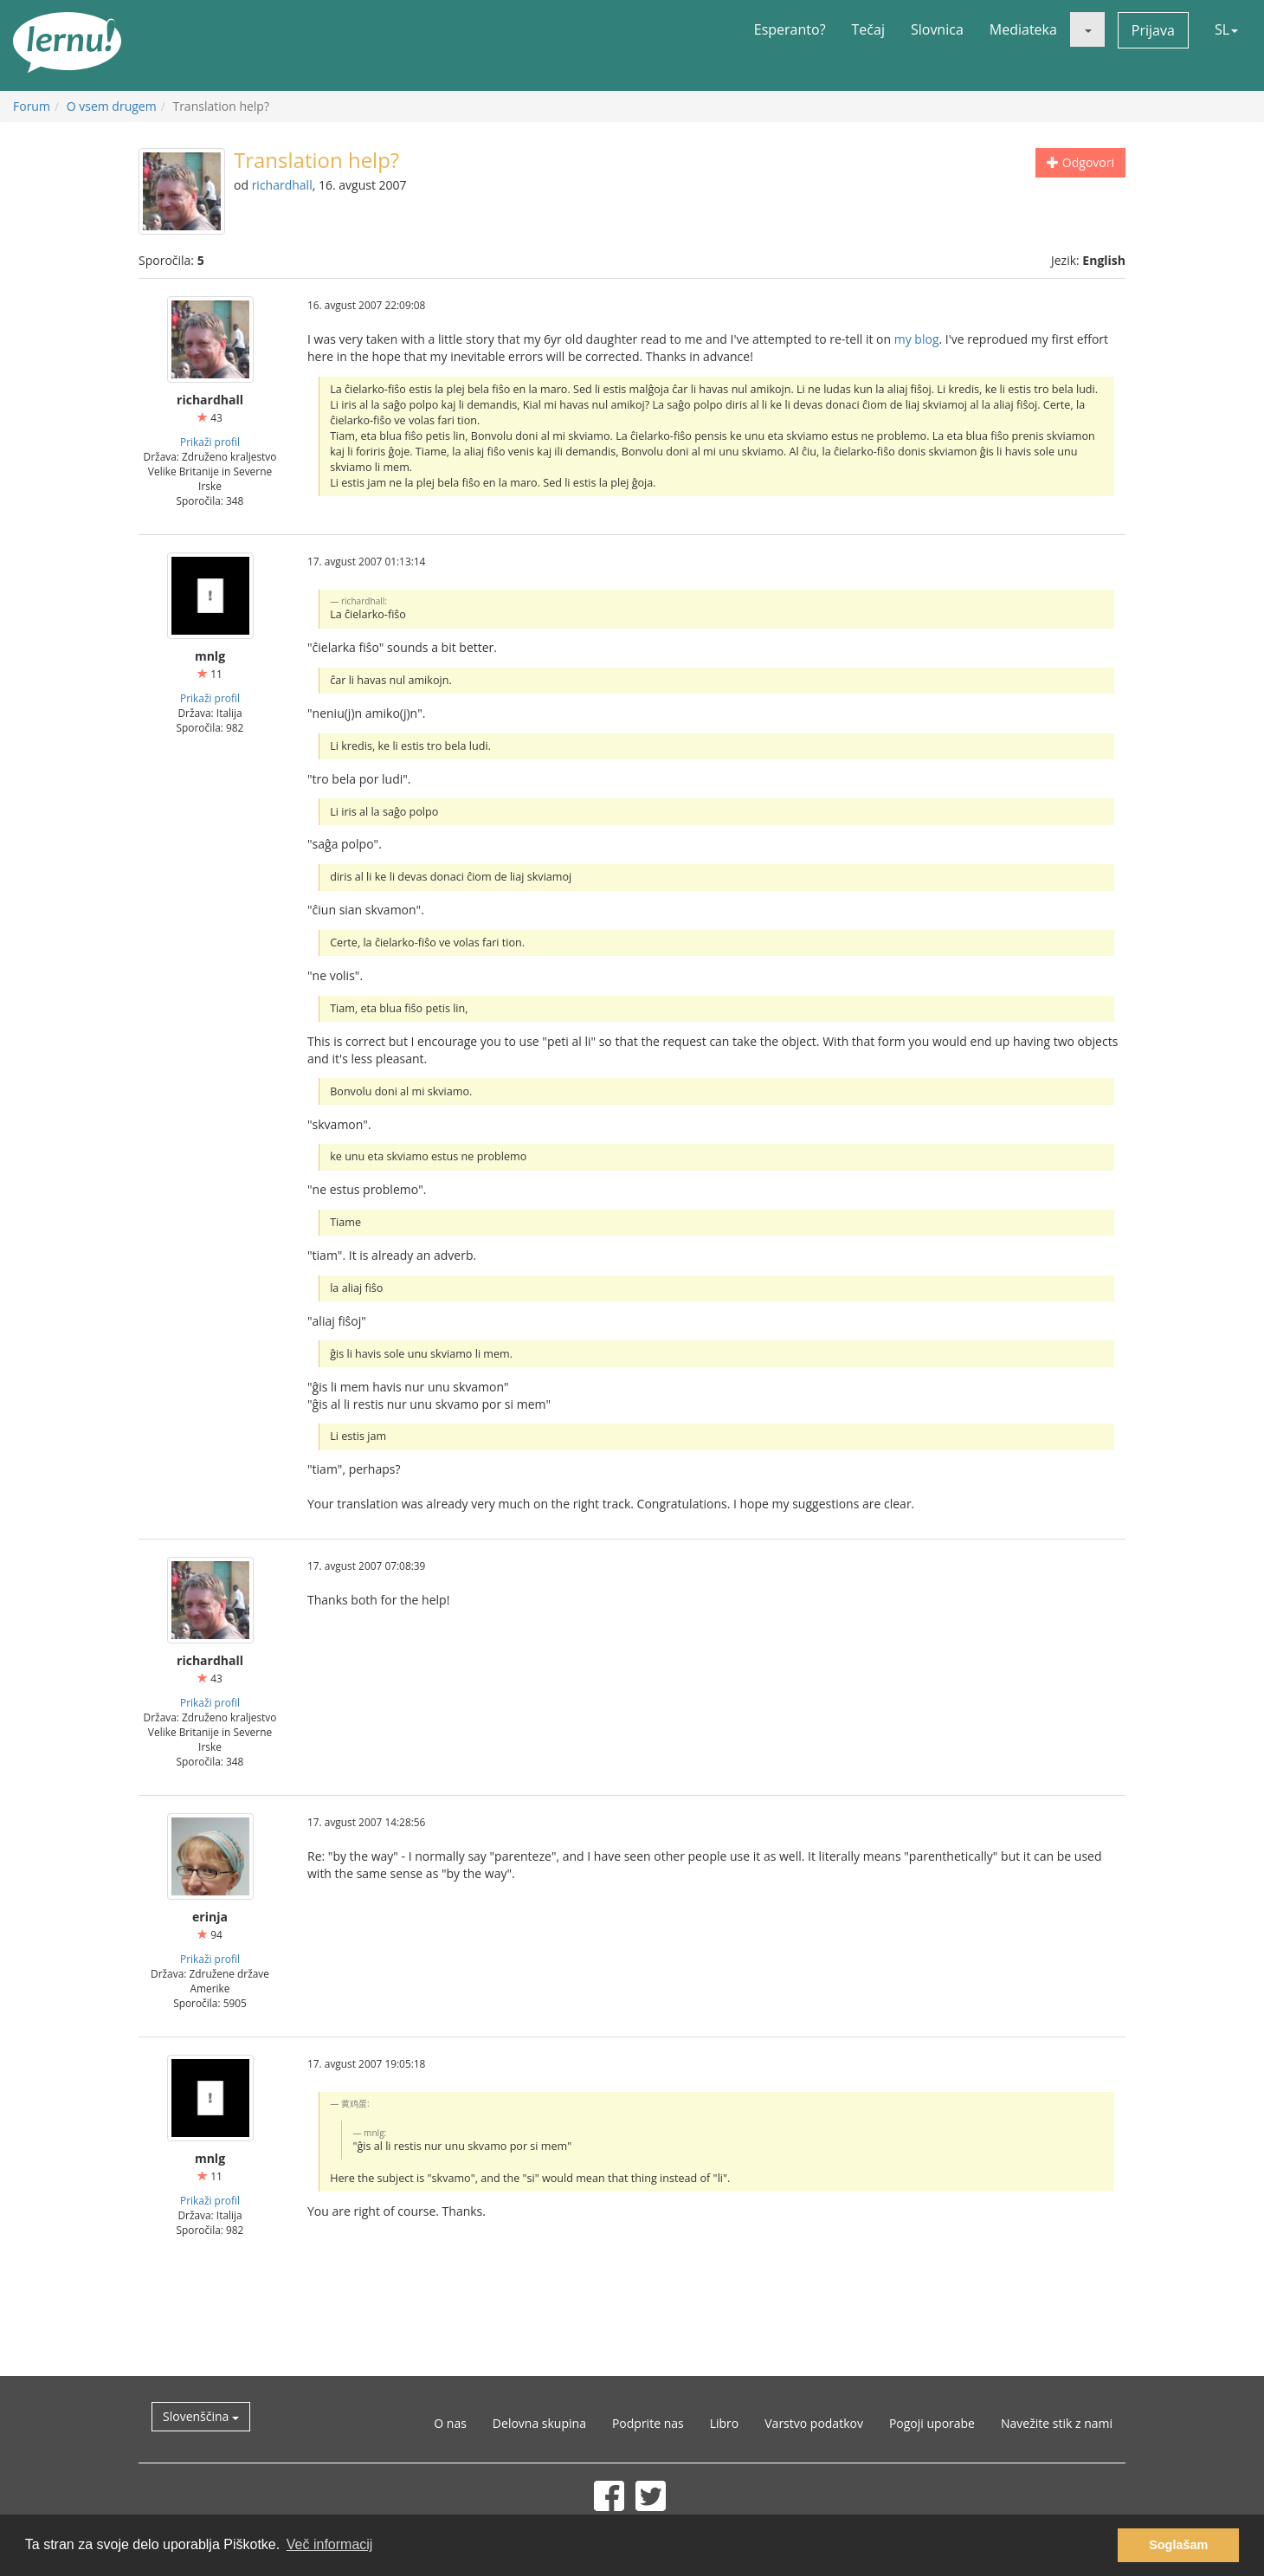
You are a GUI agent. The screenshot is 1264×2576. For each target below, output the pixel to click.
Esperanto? (790, 29)
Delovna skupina (539, 2423)
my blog (916, 339)
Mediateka (1023, 29)
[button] (1087, 29)
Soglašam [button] (1178, 2545)
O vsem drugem (112, 106)
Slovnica (937, 29)
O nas (450, 2423)
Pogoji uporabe (932, 2423)
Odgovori (1080, 162)
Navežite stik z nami (1056, 2423)
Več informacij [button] (330, 2544)
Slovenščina (201, 2416)
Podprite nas (648, 2423)
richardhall (282, 185)
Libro (724, 2423)
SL (1226, 29)
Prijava (1153, 30)
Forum (31, 106)
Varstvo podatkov (813, 2423)
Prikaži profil (210, 442)
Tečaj (868, 29)
